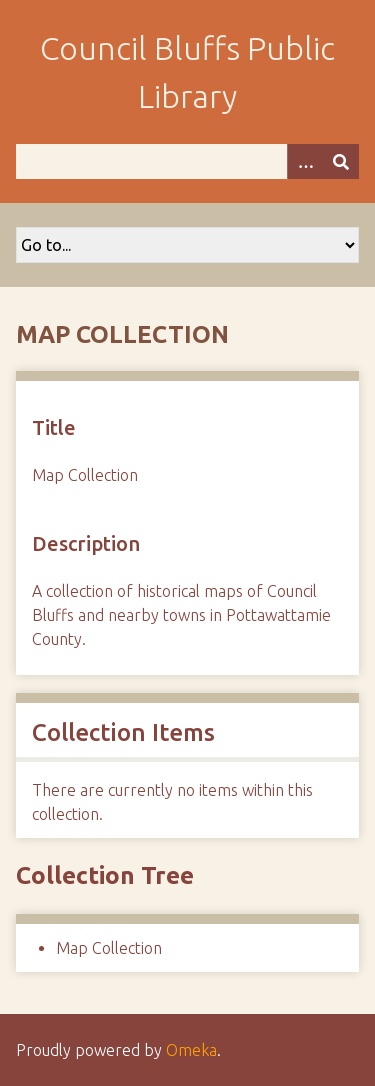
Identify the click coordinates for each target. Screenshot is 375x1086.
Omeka (191, 1050)
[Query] (187, 161)
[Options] (305, 161)
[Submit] (341, 161)
